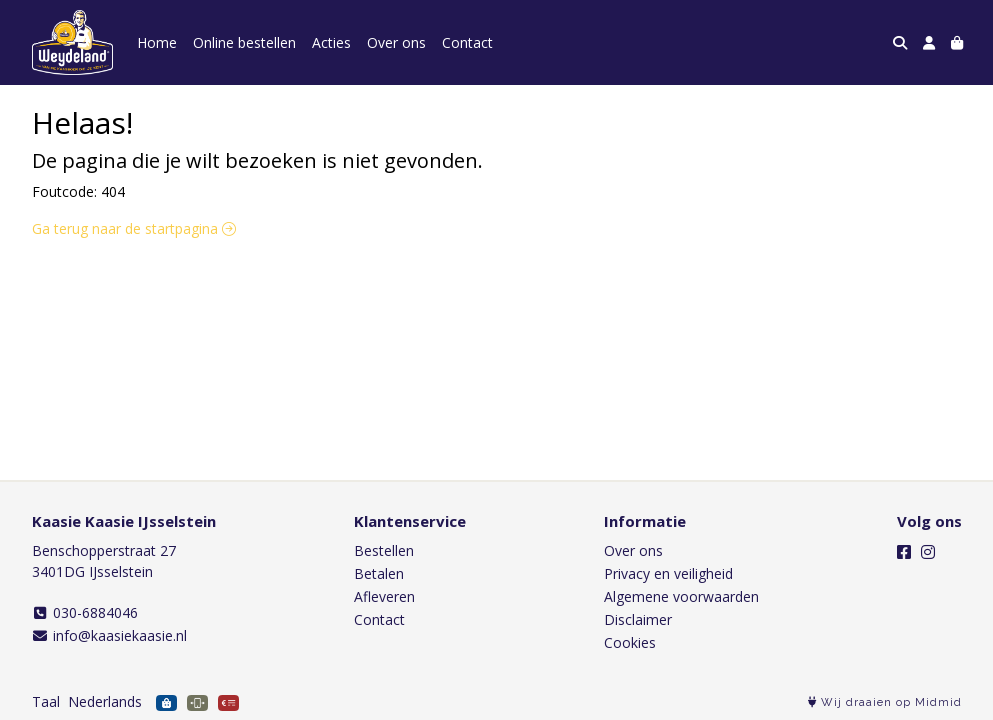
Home (157, 42)
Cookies (630, 642)
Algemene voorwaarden (681, 596)
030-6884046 (85, 612)
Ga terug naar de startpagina (134, 228)
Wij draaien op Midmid (885, 702)
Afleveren (384, 596)
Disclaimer (638, 619)
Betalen (379, 573)
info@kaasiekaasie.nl (110, 635)
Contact (467, 42)
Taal (46, 701)
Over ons (396, 42)
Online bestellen (244, 42)
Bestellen (384, 550)
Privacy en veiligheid (668, 573)
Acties (331, 42)
